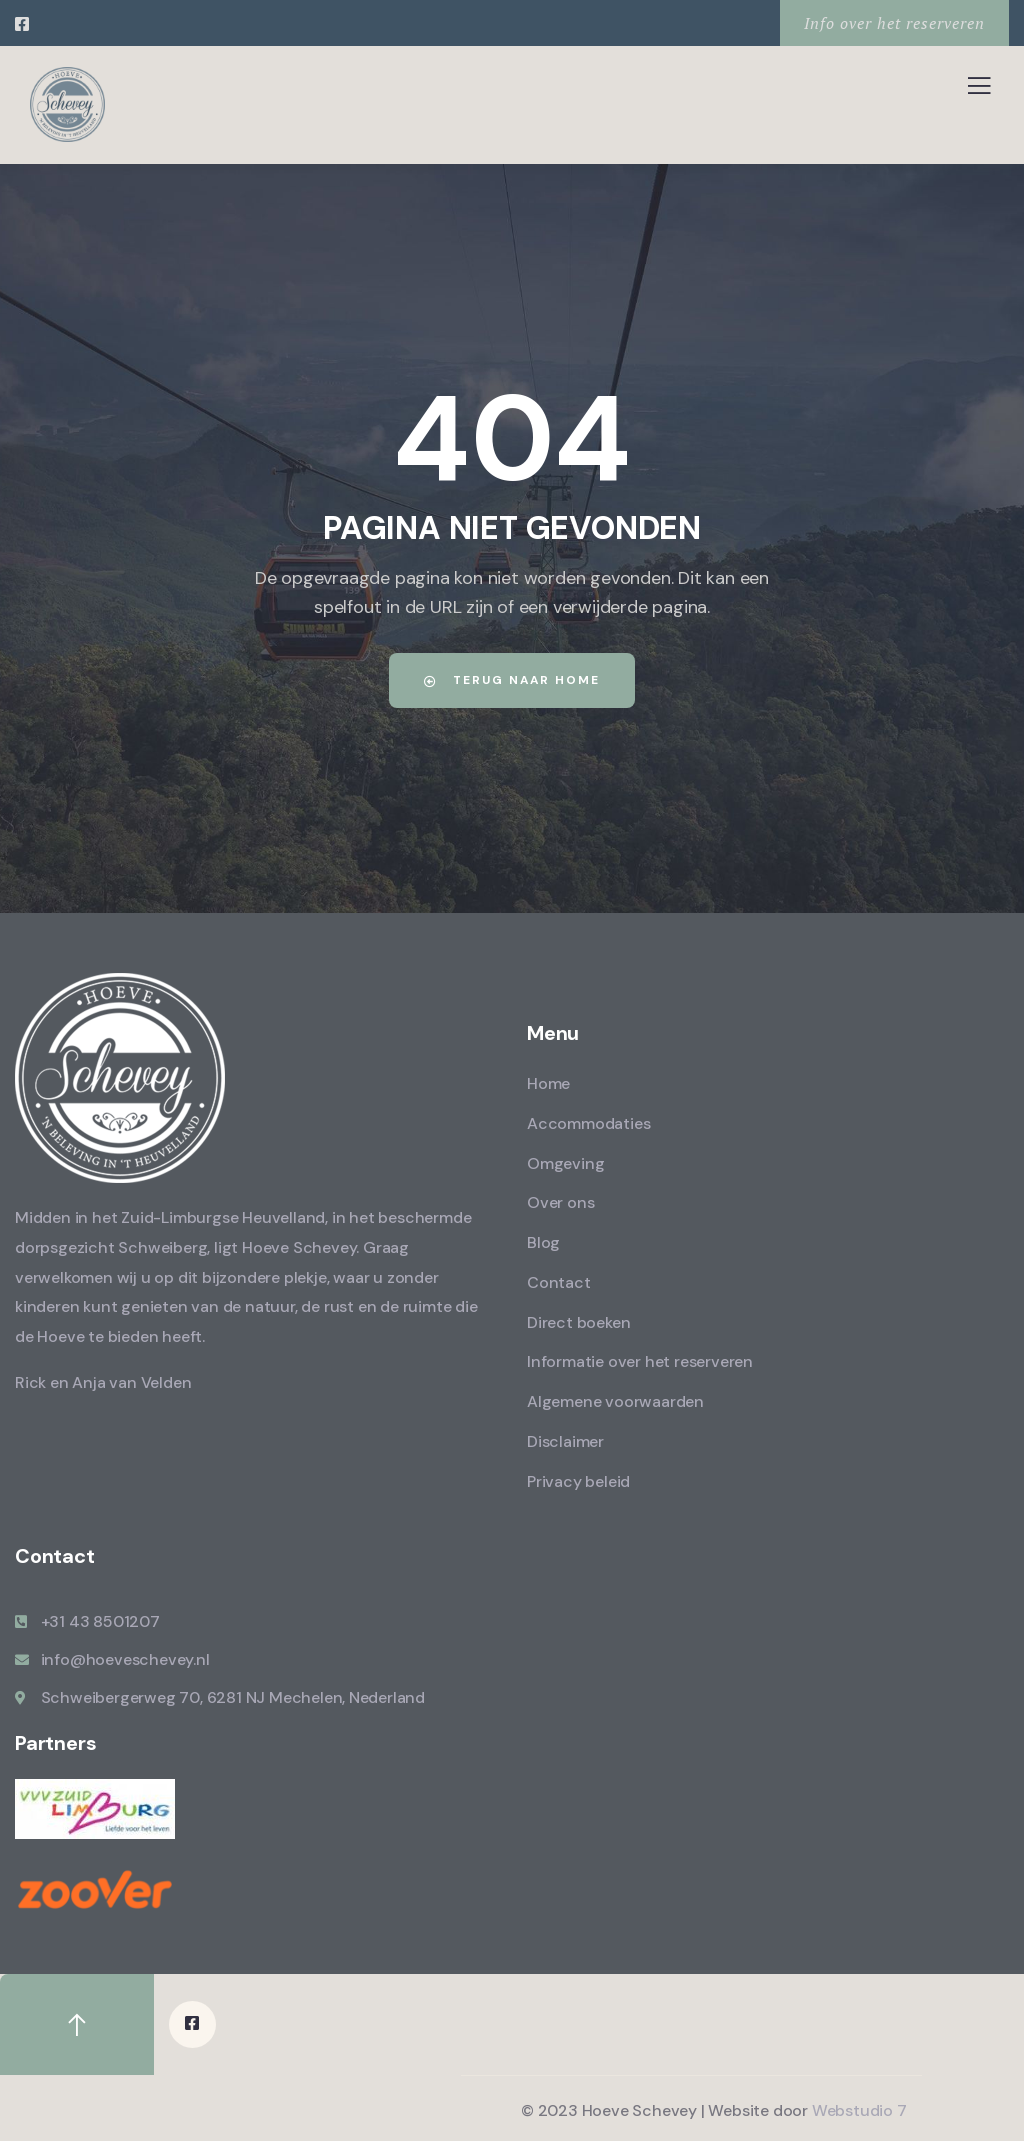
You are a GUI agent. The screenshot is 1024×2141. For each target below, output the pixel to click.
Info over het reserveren (894, 23)
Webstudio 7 (859, 2109)
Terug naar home (512, 680)
